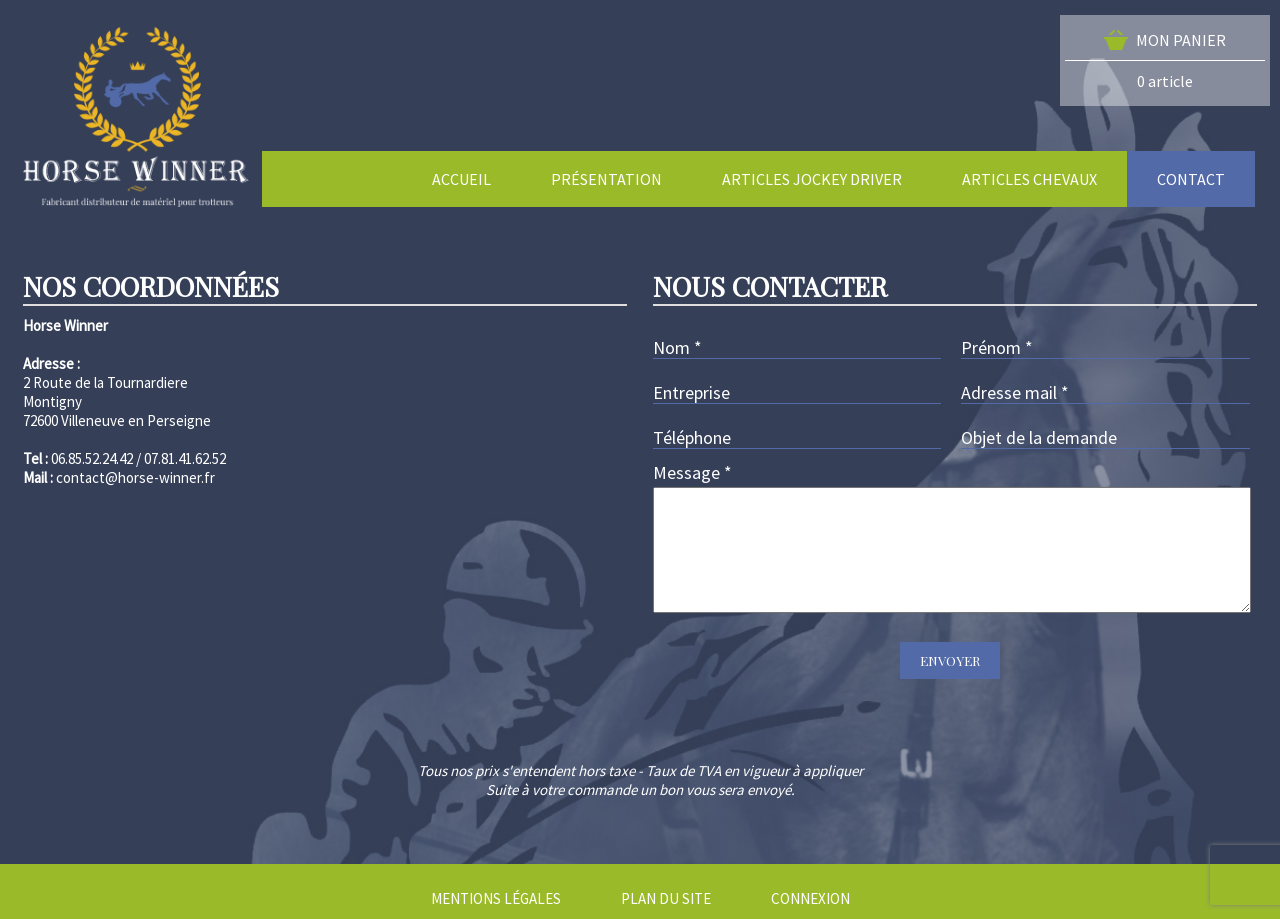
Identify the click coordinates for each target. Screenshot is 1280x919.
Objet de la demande (1039, 437)
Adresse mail (1015, 392)
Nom (677, 347)
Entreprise (691, 392)
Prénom (997, 347)
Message (692, 472)
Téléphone (692, 437)
